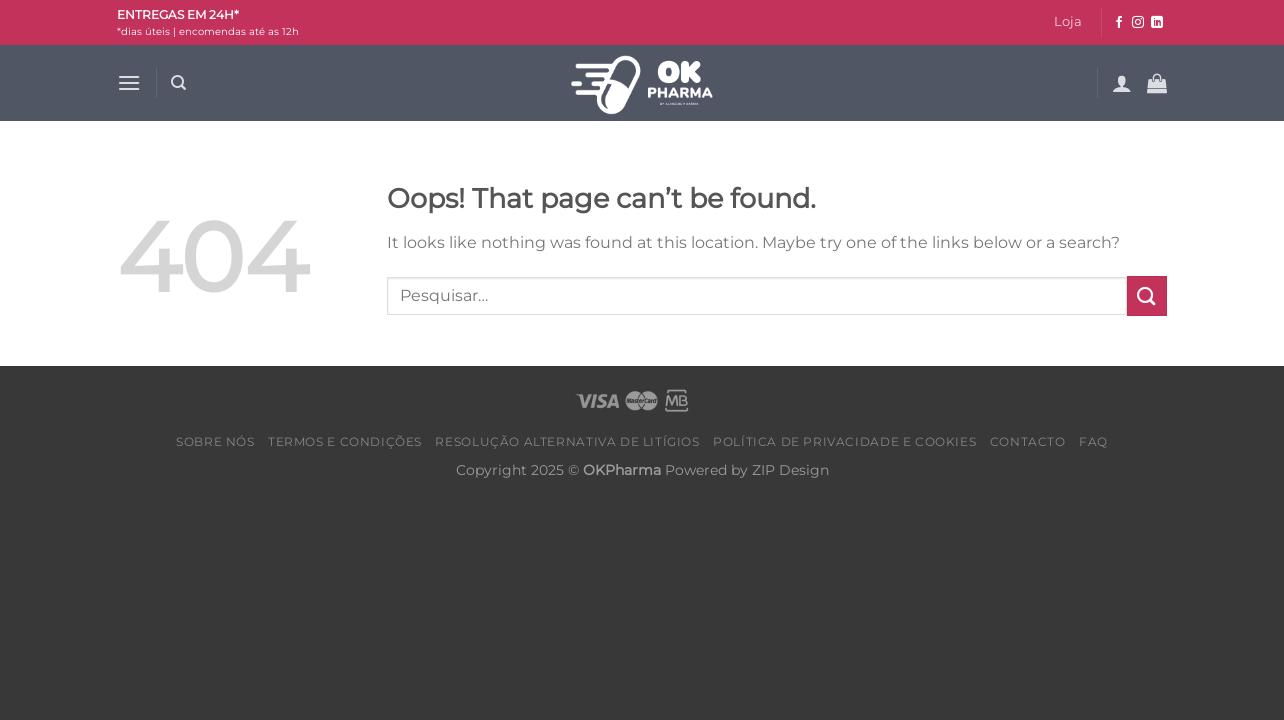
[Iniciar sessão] (1122, 83)
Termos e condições (345, 441)
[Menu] (129, 82)
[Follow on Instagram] (1138, 23)
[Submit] (1147, 295)
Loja (1068, 21)
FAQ (1093, 441)
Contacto (1028, 441)
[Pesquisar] (178, 83)
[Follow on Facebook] (1119, 23)
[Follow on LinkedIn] (1157, 23)
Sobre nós (215, 441)
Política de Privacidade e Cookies (844, 441)
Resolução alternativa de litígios (567, 441)
